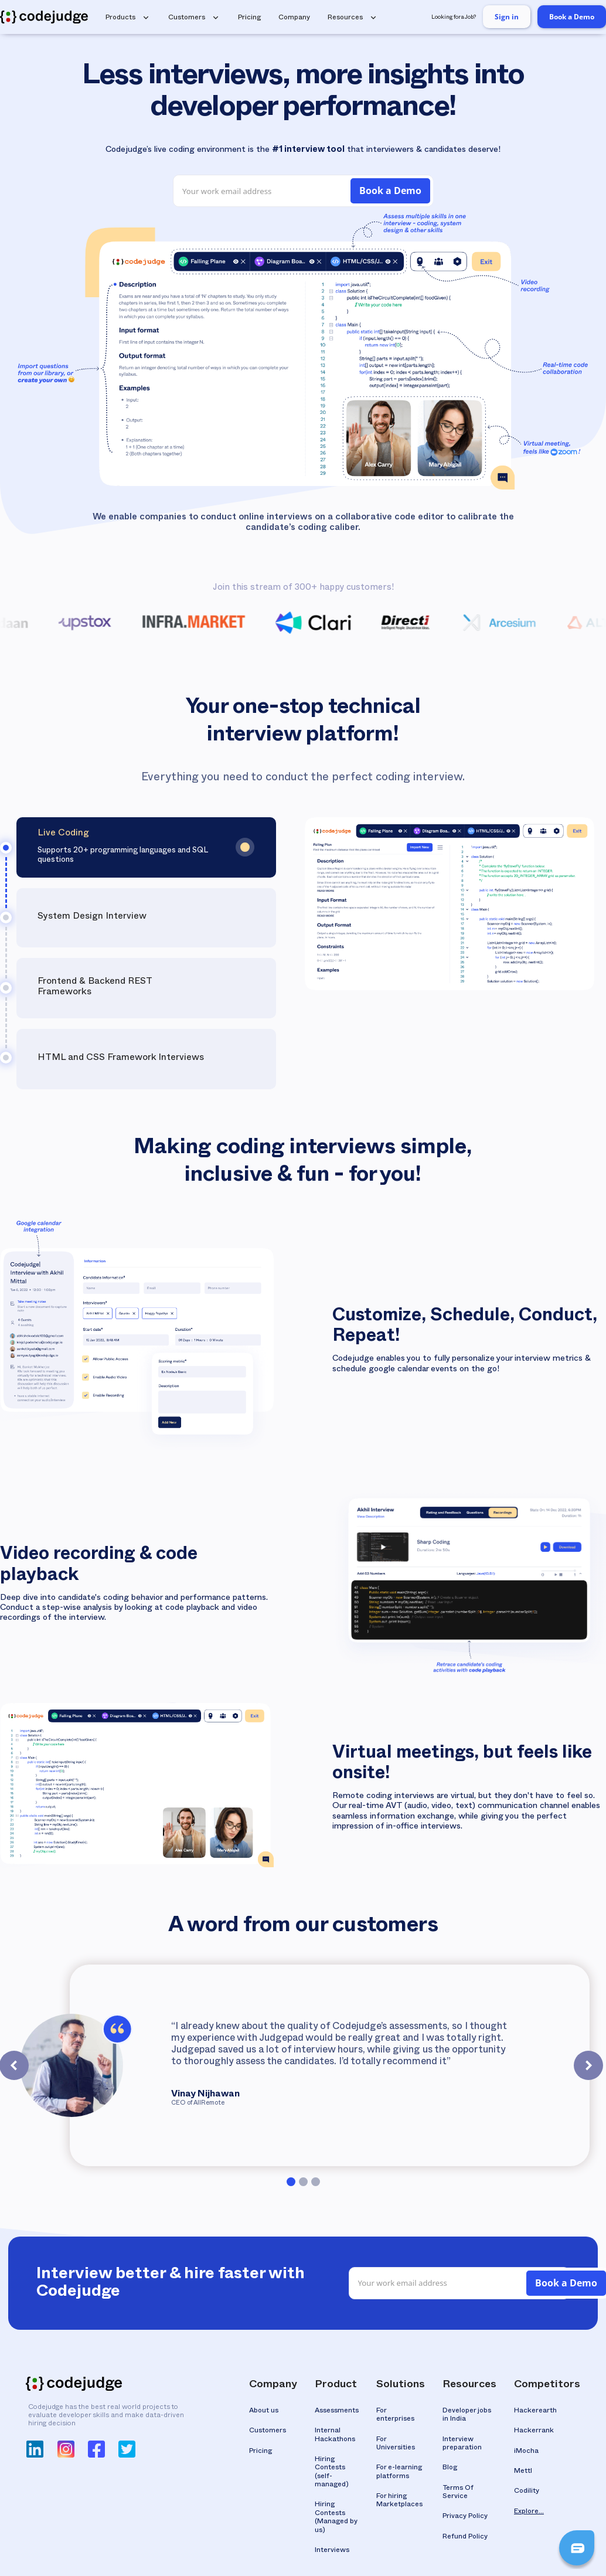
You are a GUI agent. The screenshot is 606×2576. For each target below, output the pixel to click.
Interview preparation (462, 2444)
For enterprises (395, 2415)
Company (294, 18)
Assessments (337, 2411)
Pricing (249, 18)
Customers (267, 2431)
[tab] (146, 847)
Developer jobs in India (466, 2415)
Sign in (507, 17)
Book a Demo (571, 17)
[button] (129, 17)
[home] (44, 17)
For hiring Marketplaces (399, 2501)
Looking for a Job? (453, 17)
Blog (449, 2468)
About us (263, 2411)
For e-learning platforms (399, 2472)
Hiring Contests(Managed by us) (336, 2517)
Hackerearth (535, 2411)
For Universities (395, 2444)
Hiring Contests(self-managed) (332, 2472)
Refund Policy (465, 2537)
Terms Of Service (458, 2493)
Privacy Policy (465, 2517)
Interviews (332, 2551)
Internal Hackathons (335, 2435)
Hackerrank (534, 2431)
